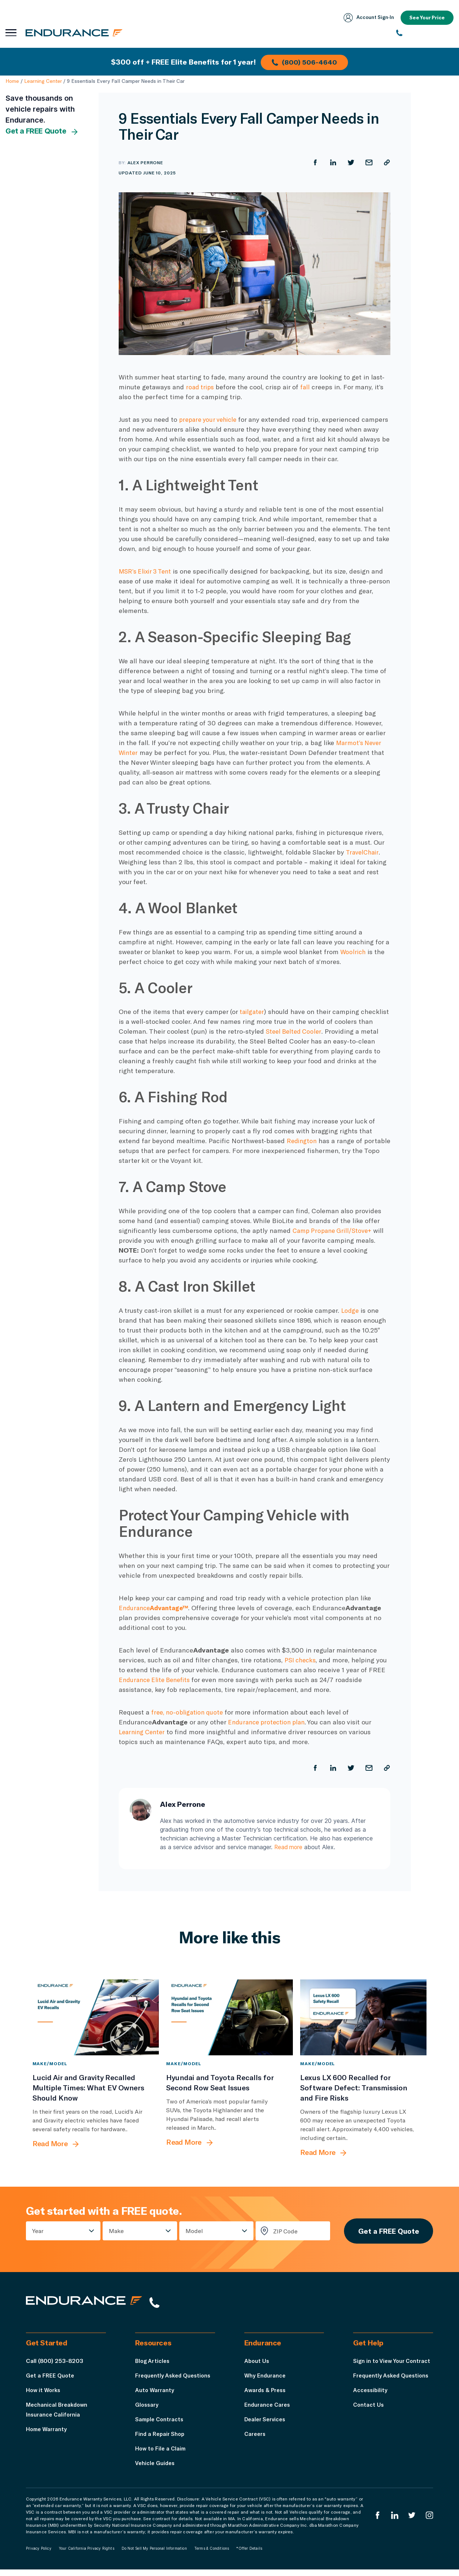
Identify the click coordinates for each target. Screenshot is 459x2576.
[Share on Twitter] (350, 162)
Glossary (147, 2410)
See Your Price (426, 18)
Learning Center (43, 81)
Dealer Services (266, 2425)
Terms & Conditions (211, 2555)
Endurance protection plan (269, 1722)
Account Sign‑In (365, 17)
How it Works (44, 2396)
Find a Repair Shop (161, 2440)
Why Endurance (265, 2381)
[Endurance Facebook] (375, 2522)
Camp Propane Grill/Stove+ (334, 1230)
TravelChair (363, 852)
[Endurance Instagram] (429, 2522)
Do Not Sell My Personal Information (154, 2555)
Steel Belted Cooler (295, 1031)
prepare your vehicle (210, 419)
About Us (257, 2367)
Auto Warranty (155, 2396)
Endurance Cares (268, 2410)
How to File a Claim (161, 2454)
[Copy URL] (386, 162)
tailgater (252, 1011)
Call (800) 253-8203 (54, 2367)
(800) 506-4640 (305, 61)
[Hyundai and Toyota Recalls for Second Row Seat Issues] (229, 2018)
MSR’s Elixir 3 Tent (147, 571)
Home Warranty (47, 2435)
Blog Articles (153, 2367)
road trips (201, 387)
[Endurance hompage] (93, 2307)
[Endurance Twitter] (411, 2522)
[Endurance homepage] (77, 33)
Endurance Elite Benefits (157, 1679)
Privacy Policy (38, 2555)
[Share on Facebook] (313, 162)
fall (307, 387)
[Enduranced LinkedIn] (393, 2522)
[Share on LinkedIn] (332, 162)
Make (114, 2232)
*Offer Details (249, 2555)
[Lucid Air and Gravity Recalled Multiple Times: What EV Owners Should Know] (95, 2018)
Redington (302, 1141)
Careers (255, 2440)
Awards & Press (266, 2396)
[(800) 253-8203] (425, 32)
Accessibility (371, 2406)
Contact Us (369, 2420)
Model (191, 2232)
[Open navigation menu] (10, 32)
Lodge (350, 1310)
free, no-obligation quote (189, 1712)
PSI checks (301, 1660)
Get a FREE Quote (42, 131)
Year (37, 2232)
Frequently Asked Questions (174, 2381)
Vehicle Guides (155, 2469)
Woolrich (353, 952)
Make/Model (50, 2063)
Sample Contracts (160, 2425)
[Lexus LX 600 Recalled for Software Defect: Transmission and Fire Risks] (363, 2018)
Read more (289, 1847)
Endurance (156, 1608)
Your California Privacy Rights (86, 2555)
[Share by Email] (368, 162)
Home (12, 81)
